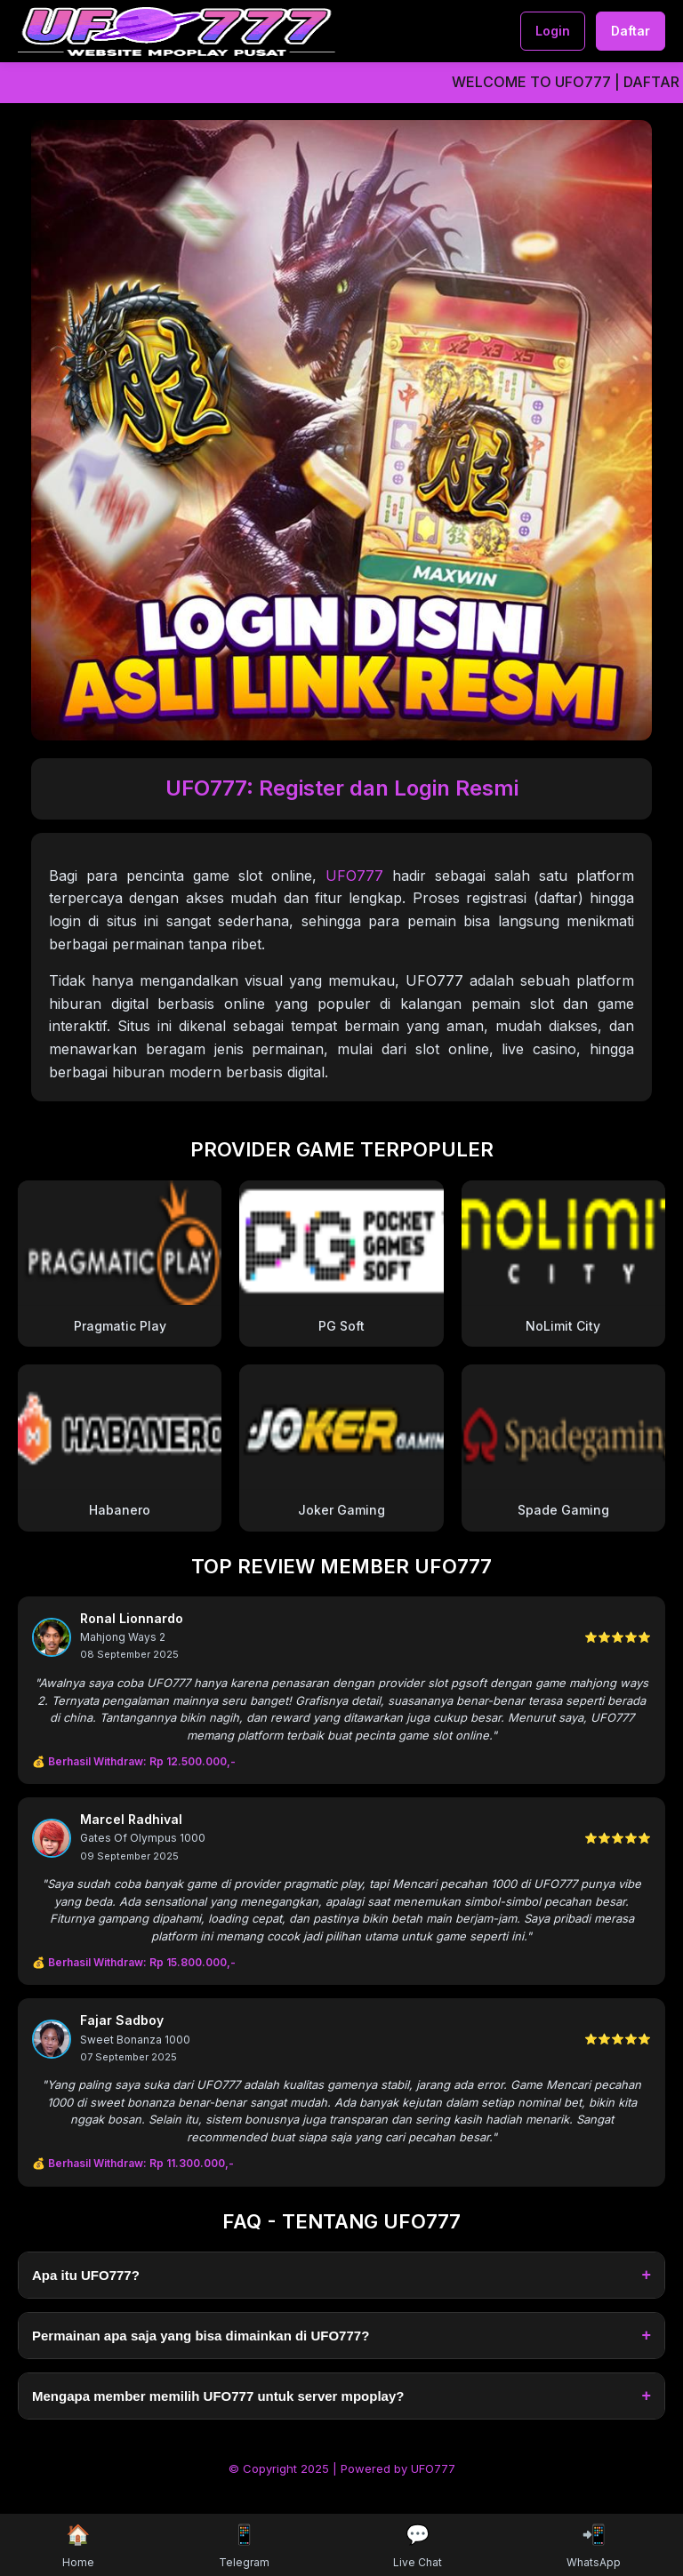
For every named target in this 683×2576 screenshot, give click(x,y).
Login (552, 30)
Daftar (630, 30)
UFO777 (354, 875)
